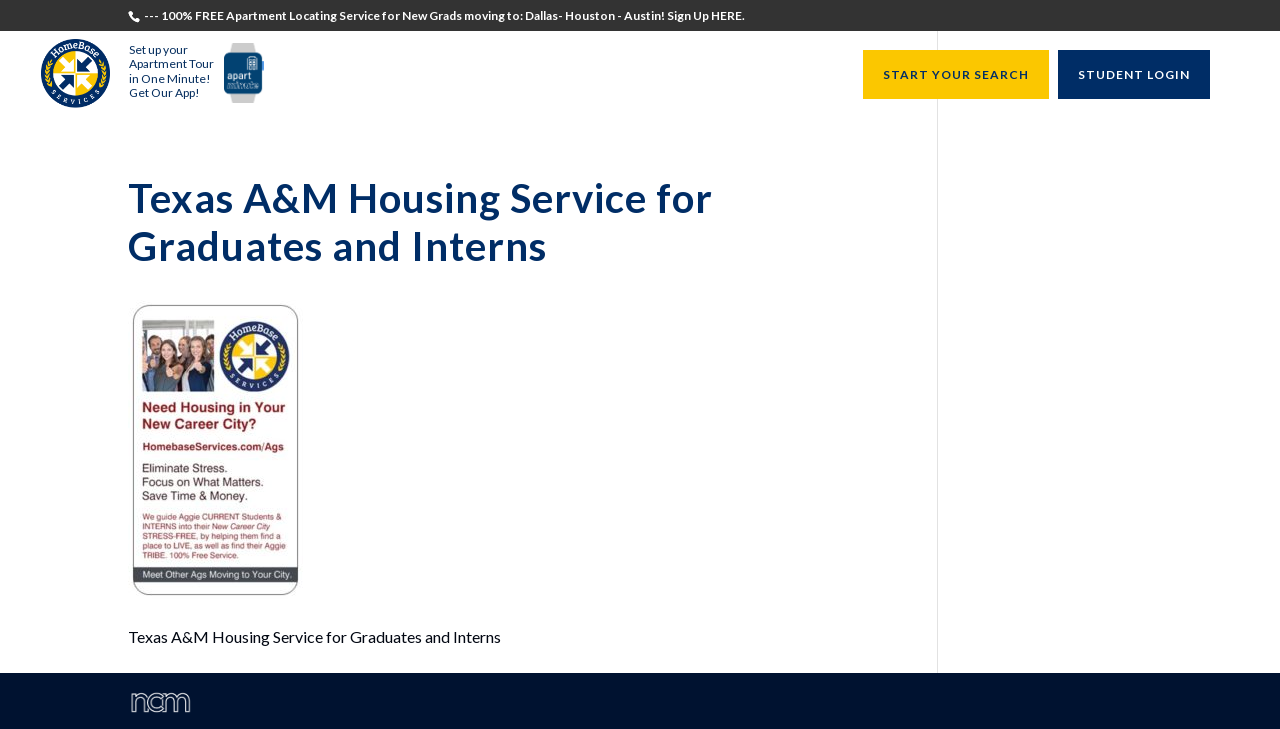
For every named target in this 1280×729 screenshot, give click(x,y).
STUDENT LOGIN (1134, 74)
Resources (793, 75)
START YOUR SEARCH (956, 74)
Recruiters (525, 75)
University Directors (660, 75)
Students (436, 75)
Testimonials (338, 75)
